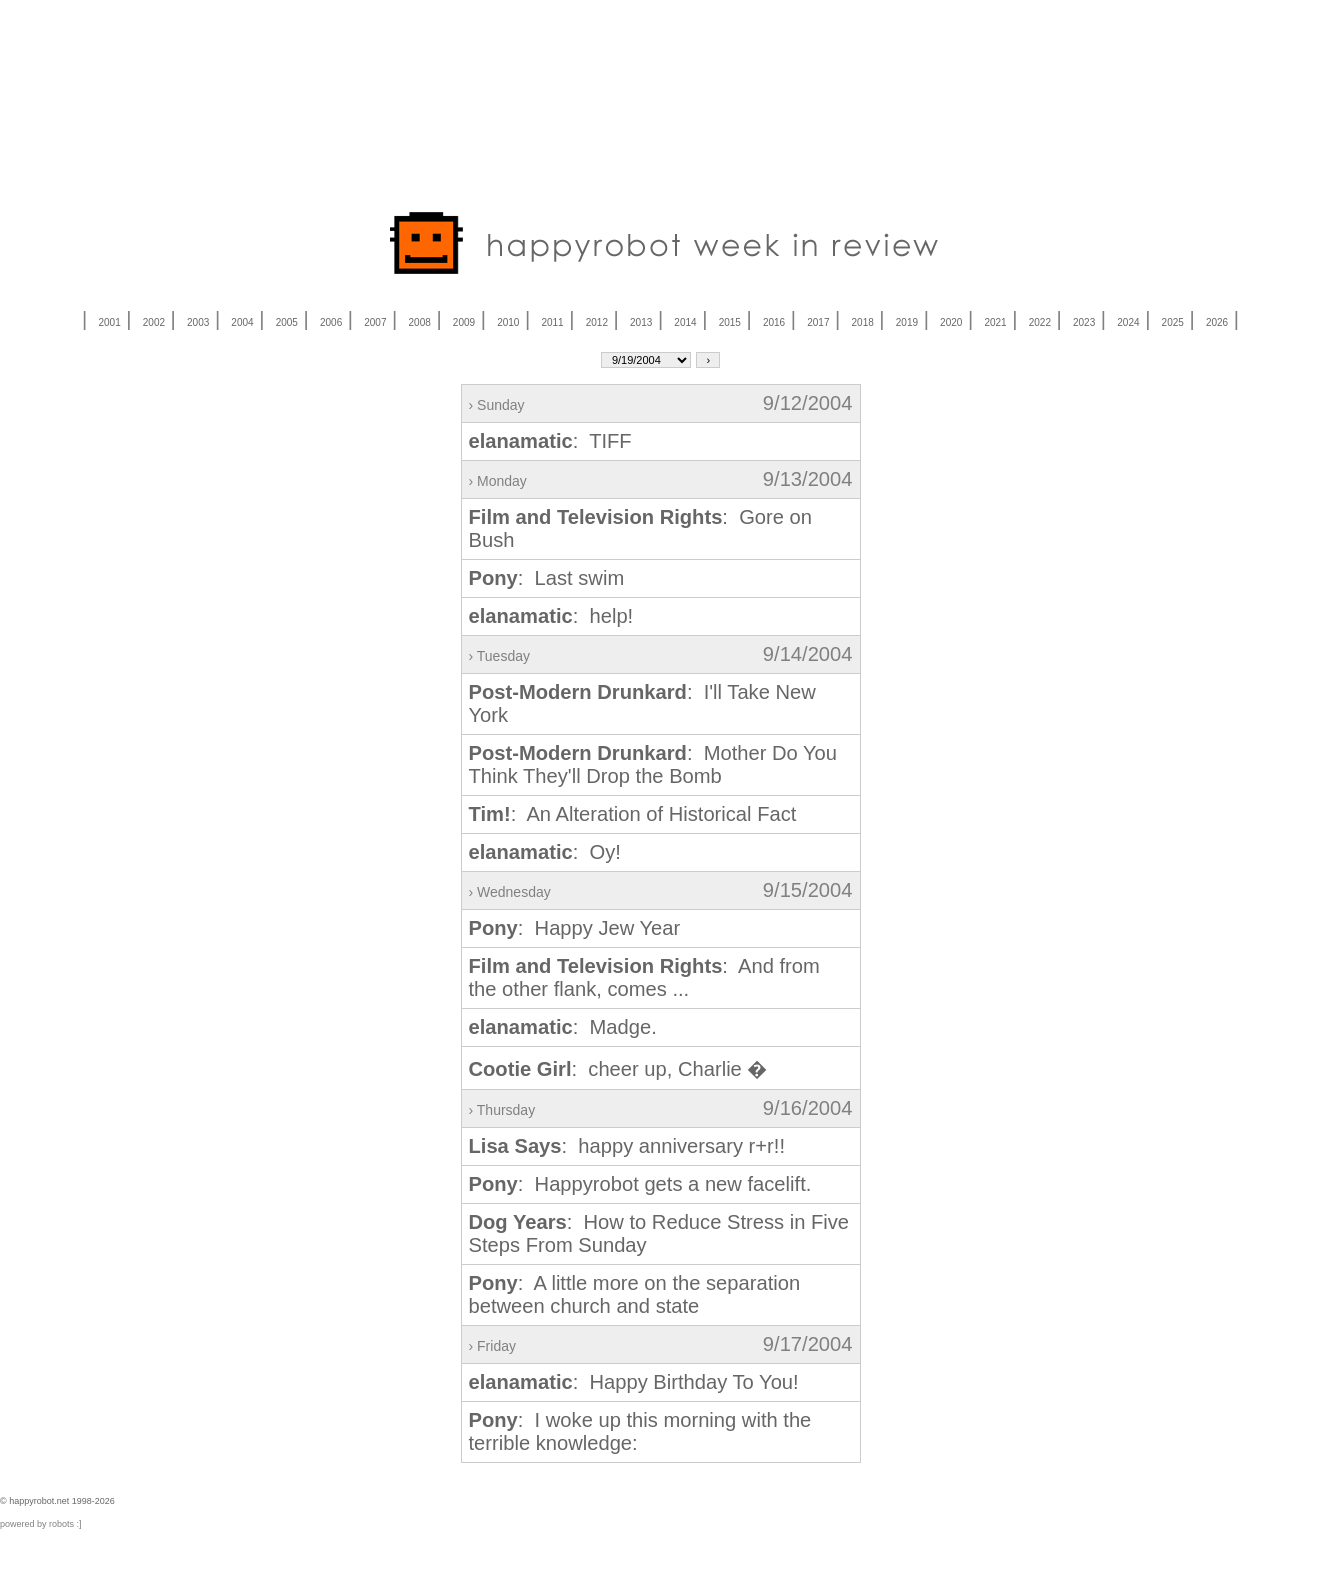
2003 (198, 322)
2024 (1128, 322)
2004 (242, 322)
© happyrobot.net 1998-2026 (57, 1501)
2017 (818, 322)
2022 (1040, 322)
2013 (641, 322)
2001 (109, 322)
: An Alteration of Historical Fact (633, 814)
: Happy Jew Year (575, 928)
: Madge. (563, 1027)
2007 (375, 322)
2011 (552, 322)
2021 (995, 322)
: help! (551, 616)
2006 (331, 322)
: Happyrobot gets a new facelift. (640, 1184)
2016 (774, 322)
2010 (508, 322)
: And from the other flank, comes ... (644, 977)
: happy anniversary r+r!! (627, 1146)
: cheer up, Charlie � (618, 1069)
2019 (907, 322)
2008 (420, 322)
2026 (1217, 322)
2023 (1084, 322)
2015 (730, 322)
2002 (154, 322)
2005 (287, 322)
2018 (863, 322)
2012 (597, 322)
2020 (951, 322)
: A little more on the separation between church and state (635, 1294)
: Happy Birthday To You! (634, 1382)
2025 (1173, 322)
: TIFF (550, 441)
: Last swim (547, 578)
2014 (685, 322)
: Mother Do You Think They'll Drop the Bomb (653, 764)
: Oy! (545, 852)
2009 (464, 322)
